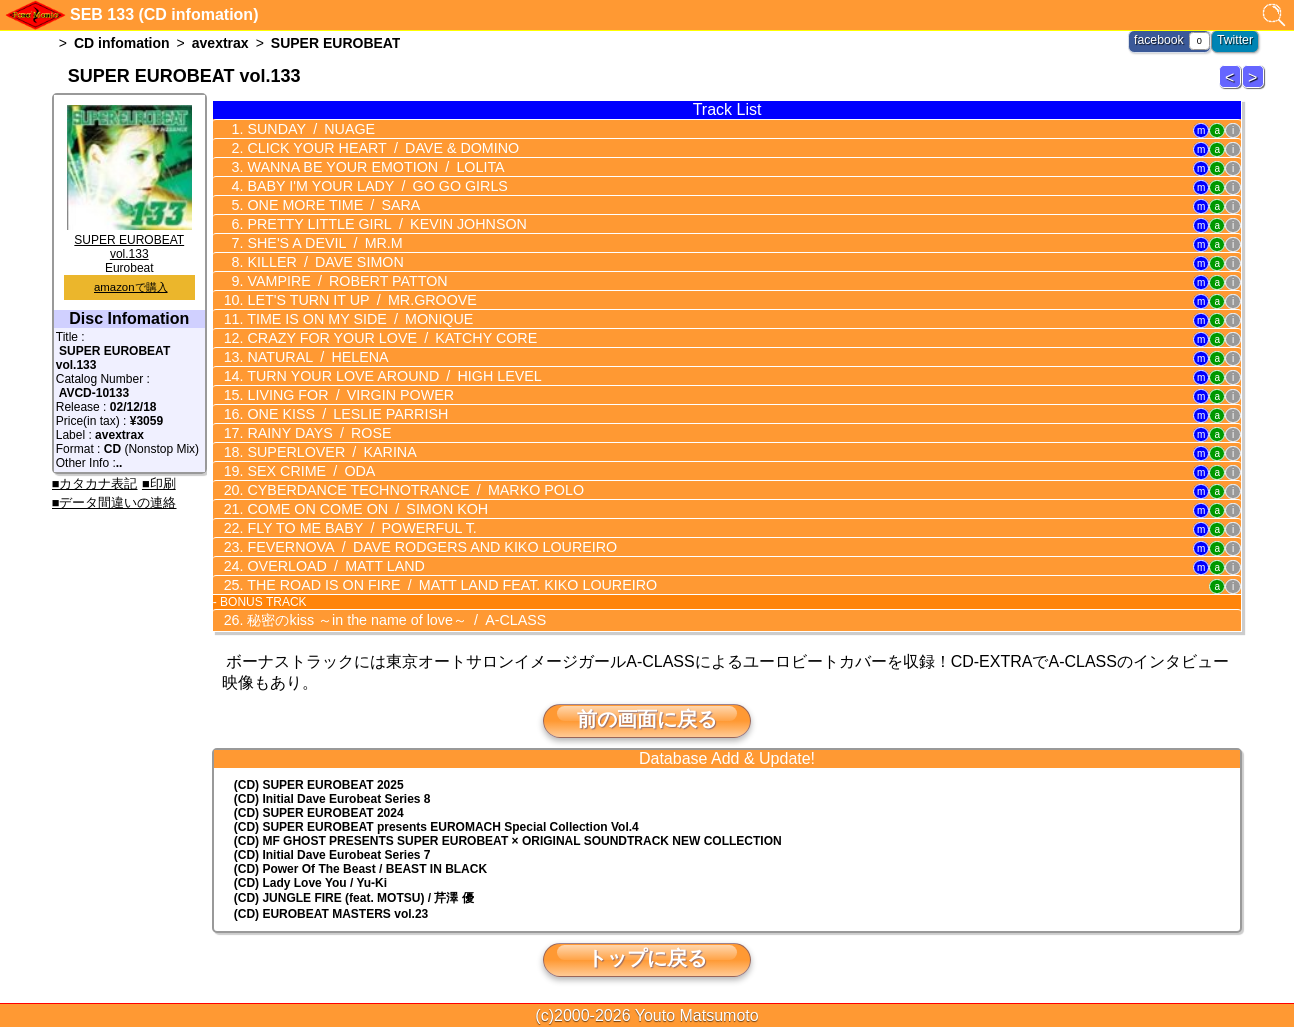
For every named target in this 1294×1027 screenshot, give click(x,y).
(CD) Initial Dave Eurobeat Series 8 (332, 798)
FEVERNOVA (426, 547)
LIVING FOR (346, 395)
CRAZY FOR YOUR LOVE (387, 338)
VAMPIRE (343, 281)
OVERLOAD (332, 566)
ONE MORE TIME (329, 205)
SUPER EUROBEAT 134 (1256, 87)
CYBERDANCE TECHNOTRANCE (409, 490)
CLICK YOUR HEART (378, 148)
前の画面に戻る (647, 718)
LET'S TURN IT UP (357, 300)
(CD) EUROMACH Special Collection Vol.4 (436, 826)
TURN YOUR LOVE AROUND (389, 376)
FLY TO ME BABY (357, 528)
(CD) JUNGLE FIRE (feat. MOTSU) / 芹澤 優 (354, 897)
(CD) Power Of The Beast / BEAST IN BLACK (360, 868)
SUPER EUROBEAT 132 (1233, 87)
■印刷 (159, 483)
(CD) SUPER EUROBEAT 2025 (319, 784)
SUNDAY (307, 129)
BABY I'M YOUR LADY (372, 186)
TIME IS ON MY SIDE (355, 319)
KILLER (321, 262)
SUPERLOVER (328, 452)
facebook (1160, 40)
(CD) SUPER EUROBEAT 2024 (319, 812)
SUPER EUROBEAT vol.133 (129, 240)
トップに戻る (647, 957)
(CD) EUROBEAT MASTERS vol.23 (331, 913)
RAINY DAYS (315, 433)
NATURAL (314, 357)
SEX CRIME (307, 471)
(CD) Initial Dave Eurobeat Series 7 (332, 854)
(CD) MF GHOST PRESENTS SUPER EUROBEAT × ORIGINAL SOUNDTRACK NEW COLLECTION (508, 840)
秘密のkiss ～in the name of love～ (392, 619)
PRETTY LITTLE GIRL (381, 224)
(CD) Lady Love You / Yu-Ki (310, 882)
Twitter (1235, 40)
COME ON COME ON (363, 509)
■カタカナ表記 (95, 483)
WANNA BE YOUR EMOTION (371, 167)
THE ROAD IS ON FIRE (445, 585)
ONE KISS (343, 414)
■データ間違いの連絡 (114, 502)
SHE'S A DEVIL (321, 243)
